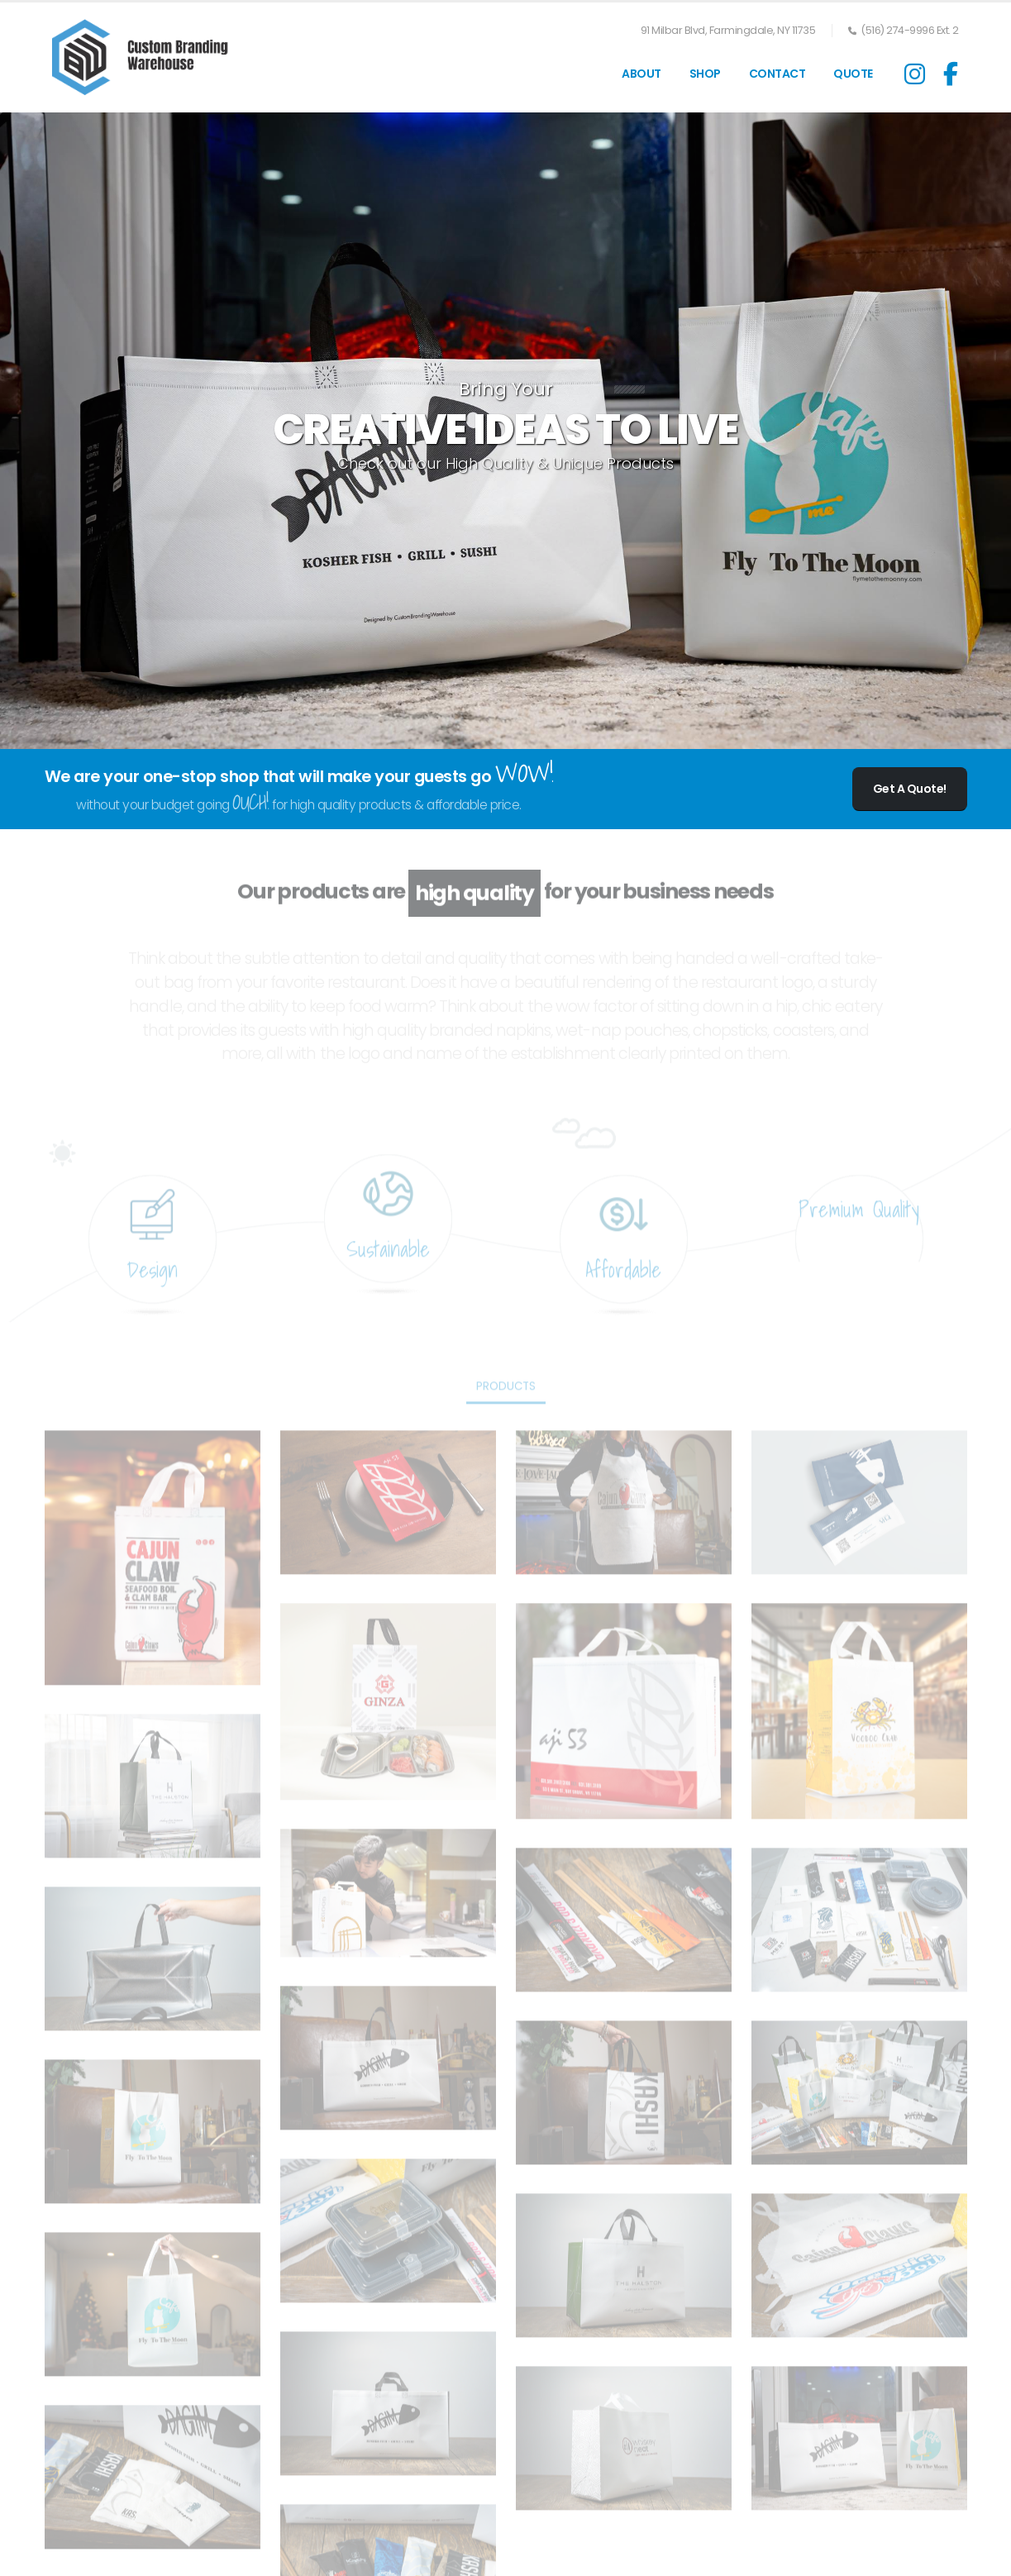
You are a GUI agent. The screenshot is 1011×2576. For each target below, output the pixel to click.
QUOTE (853, 73)
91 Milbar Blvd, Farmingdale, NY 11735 (728, 30)
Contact (777, 73)
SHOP (705, 73)
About (641, 73)
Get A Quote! (910, 788)
